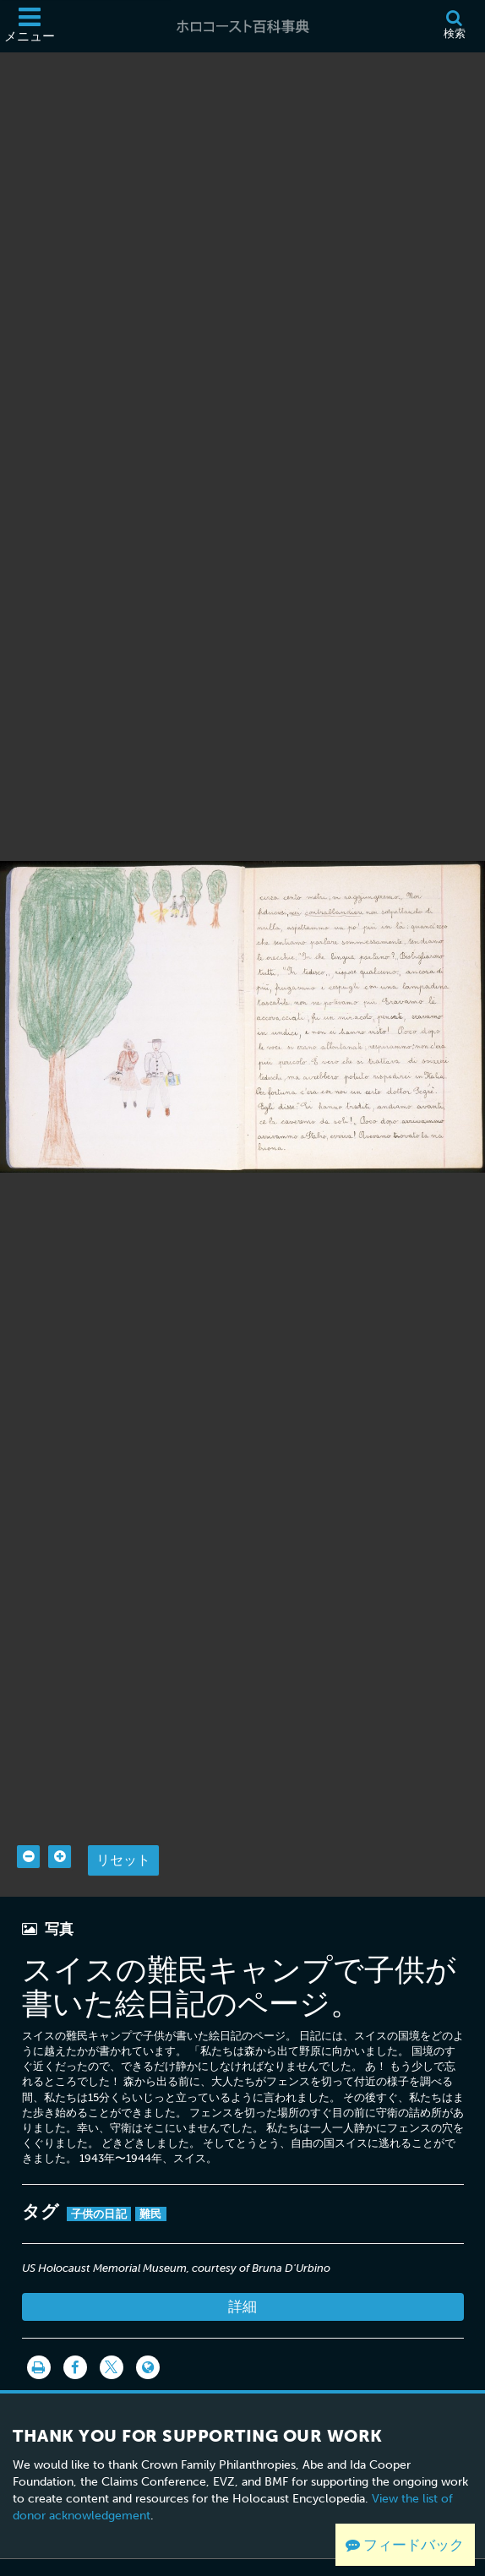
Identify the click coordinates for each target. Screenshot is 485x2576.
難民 (150, 2182)
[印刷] (39, 2335)
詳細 (242, 2274)
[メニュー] (29, 26)
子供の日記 (99, 2182)
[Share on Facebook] (75, 2335)
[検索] (454, 26)
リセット (123, 1828)
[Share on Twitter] (111, 2335)
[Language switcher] (148, 2335)
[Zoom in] (59, 1824)
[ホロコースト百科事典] (242, 26)
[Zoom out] (28, 1824)
